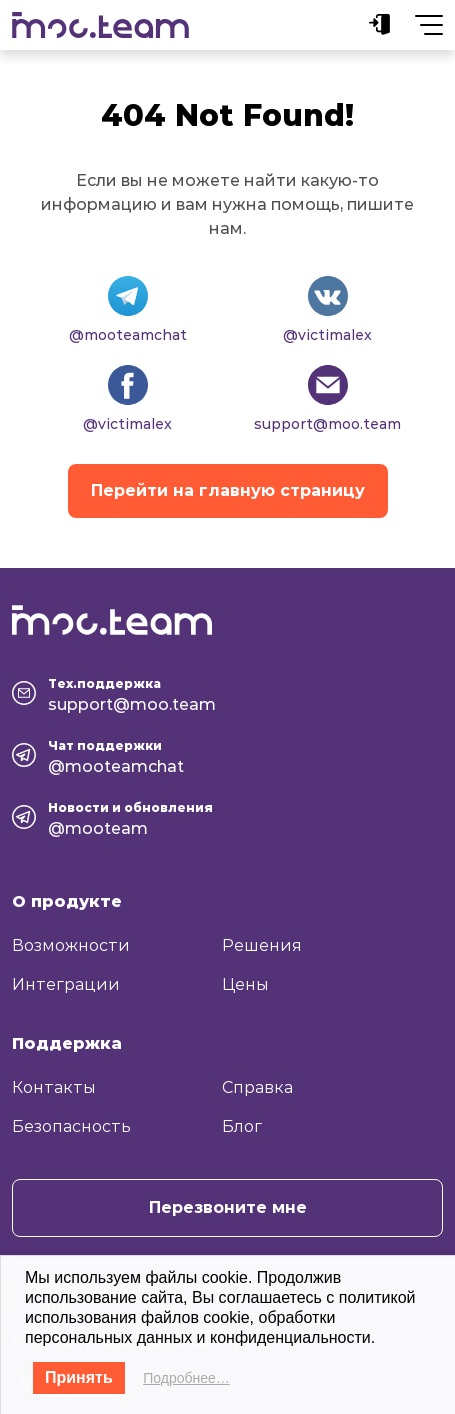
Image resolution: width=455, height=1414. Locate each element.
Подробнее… (186, 1378)
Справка (257, 1087)
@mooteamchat (128, 335)
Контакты (54, 1087)
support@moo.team (327, 424)
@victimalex (327, 335)
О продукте (67, 901)
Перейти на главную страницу (228, 490)
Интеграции (66, 984)
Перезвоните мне (228, 1207)
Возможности (71, 945)
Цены (245, 984)
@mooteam (98, 828)
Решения (262, 945)
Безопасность (71, 1126)
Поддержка (67, 1043)
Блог (242, 1126)
